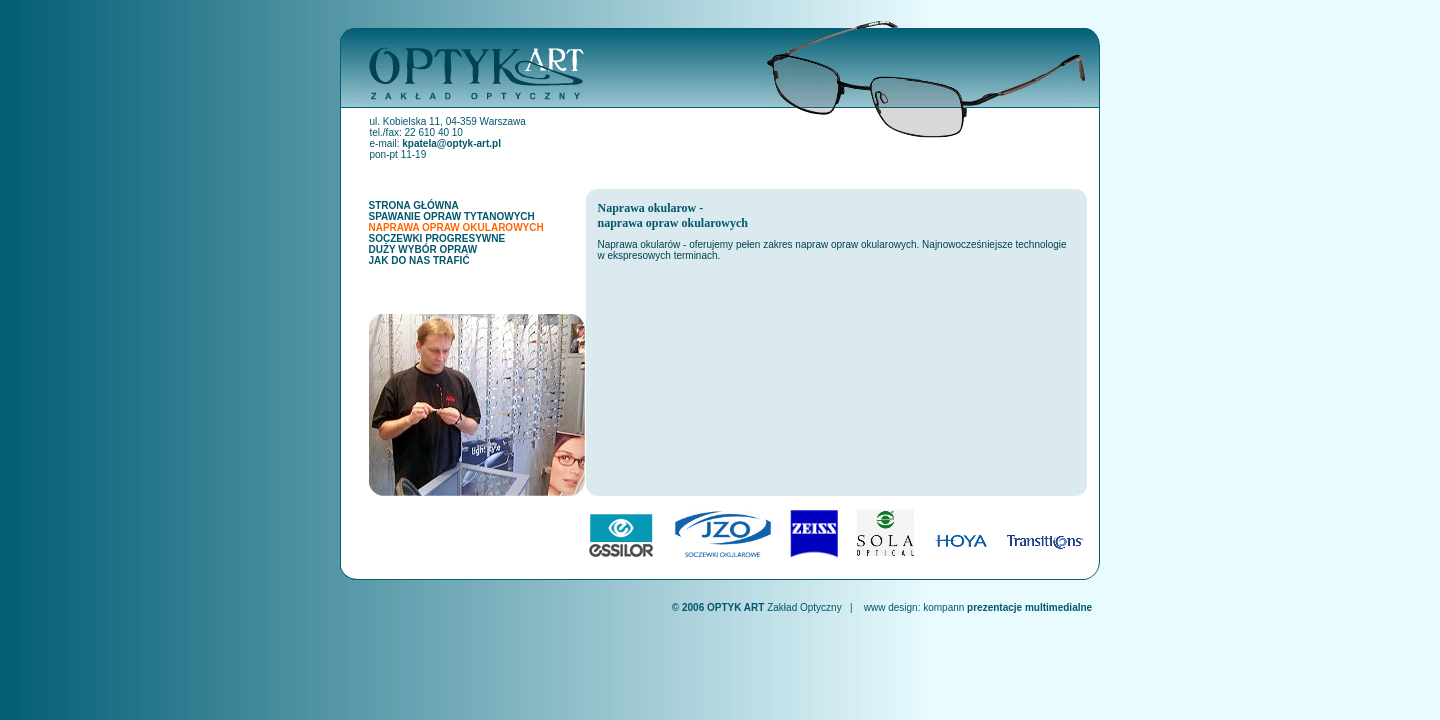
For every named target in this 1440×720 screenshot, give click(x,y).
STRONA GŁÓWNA (414, 205)
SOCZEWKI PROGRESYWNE (437, 238)
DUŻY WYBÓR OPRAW (423, 249)
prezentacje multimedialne (1029, 607)
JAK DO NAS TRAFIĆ (419, 260)
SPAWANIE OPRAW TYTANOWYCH (452, 216)
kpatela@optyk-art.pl (451, 143)
